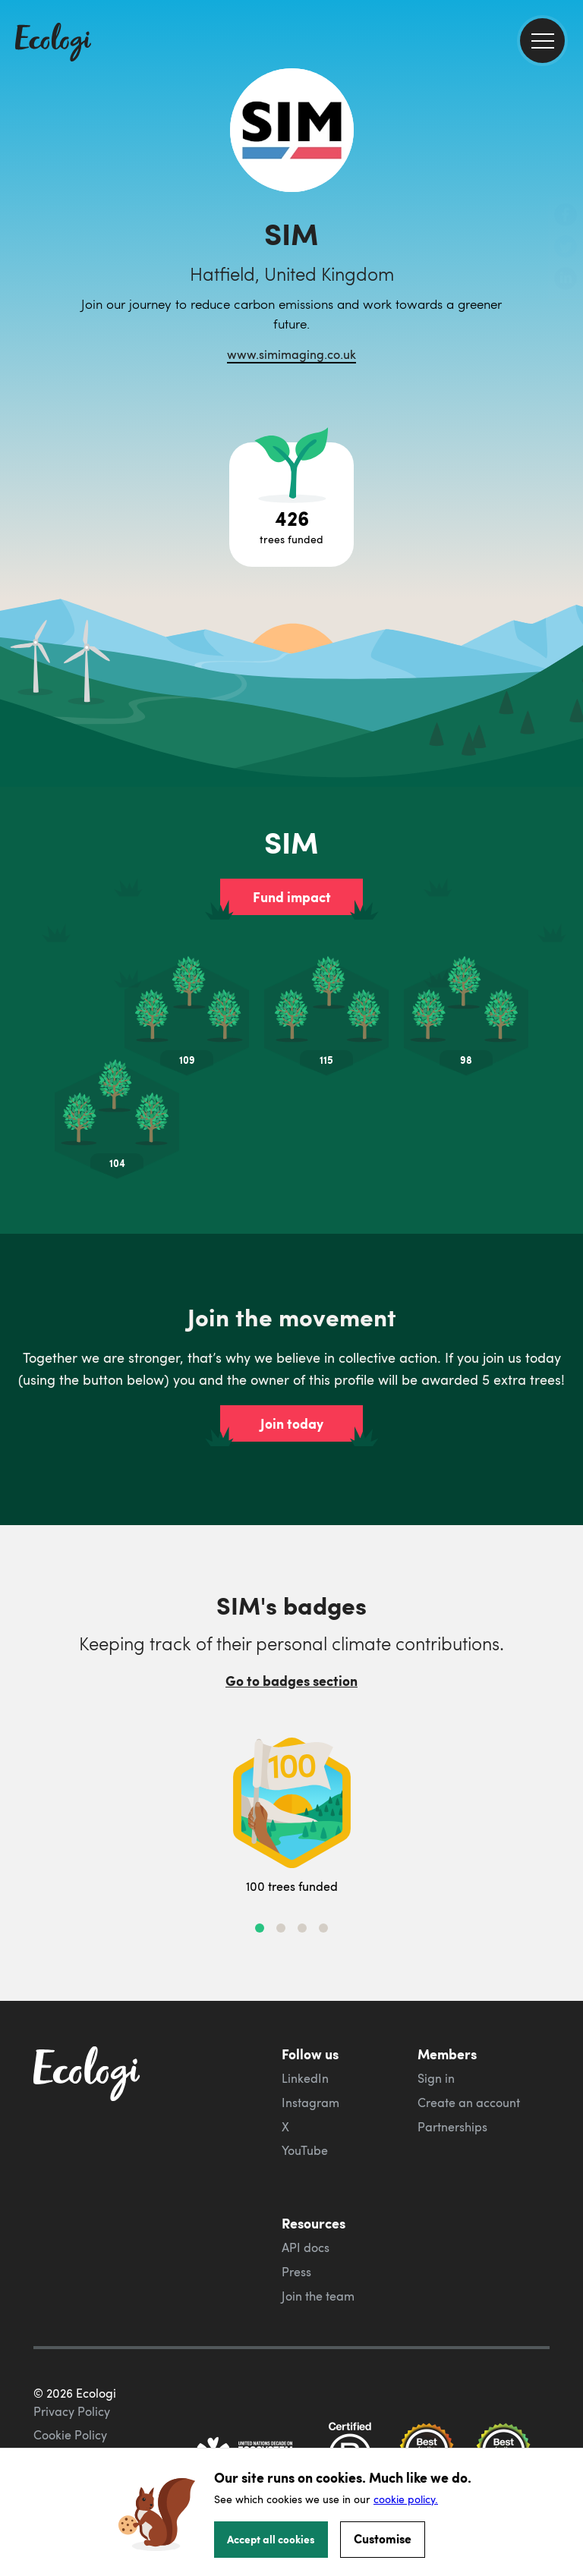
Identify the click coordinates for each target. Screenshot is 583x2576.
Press (296, 2271)
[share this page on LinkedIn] (565, 280)
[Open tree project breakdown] (291, 504)
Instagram (310, 2102)
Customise (382, 2538)
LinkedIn (305, 2078)
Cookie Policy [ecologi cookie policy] (70, 2434)
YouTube (305, 2150)
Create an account (469, 2102)
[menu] (542, 40)
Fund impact (292, 897)
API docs (305, 2247)
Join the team (318, 2296)
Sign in (436, 2078)
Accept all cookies (271, 2538)
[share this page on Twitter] (565, 248)
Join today (291, 1423)
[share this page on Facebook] (565, 216)
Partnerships (452, 2126)
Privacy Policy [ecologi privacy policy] (71, 2411)
